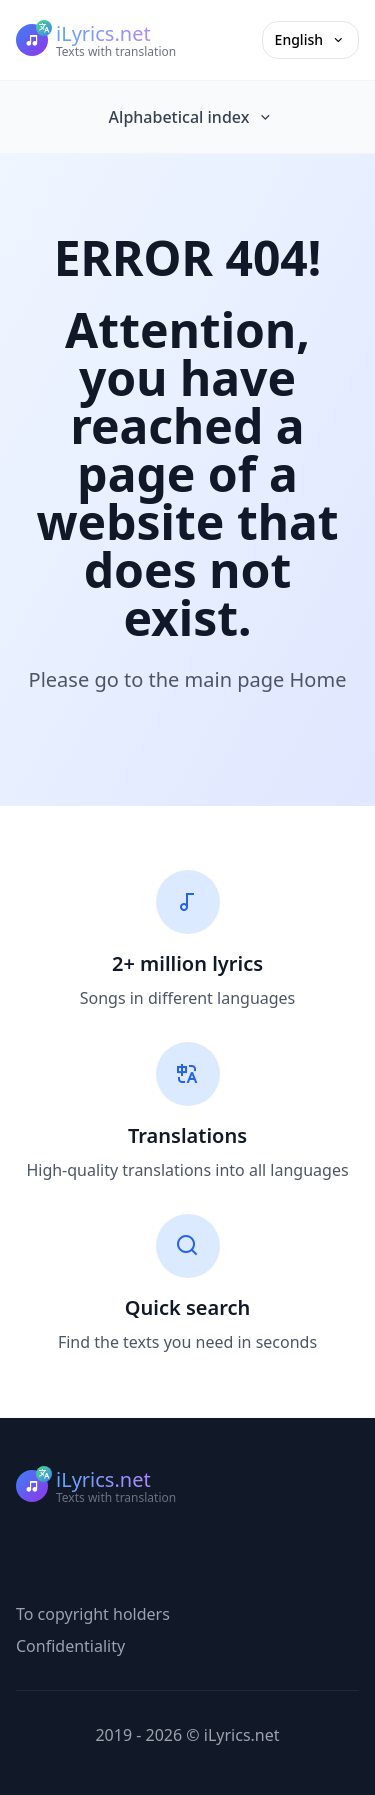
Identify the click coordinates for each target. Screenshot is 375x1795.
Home (318, 679)
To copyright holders (93, 1614)
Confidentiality (70, 1646)
